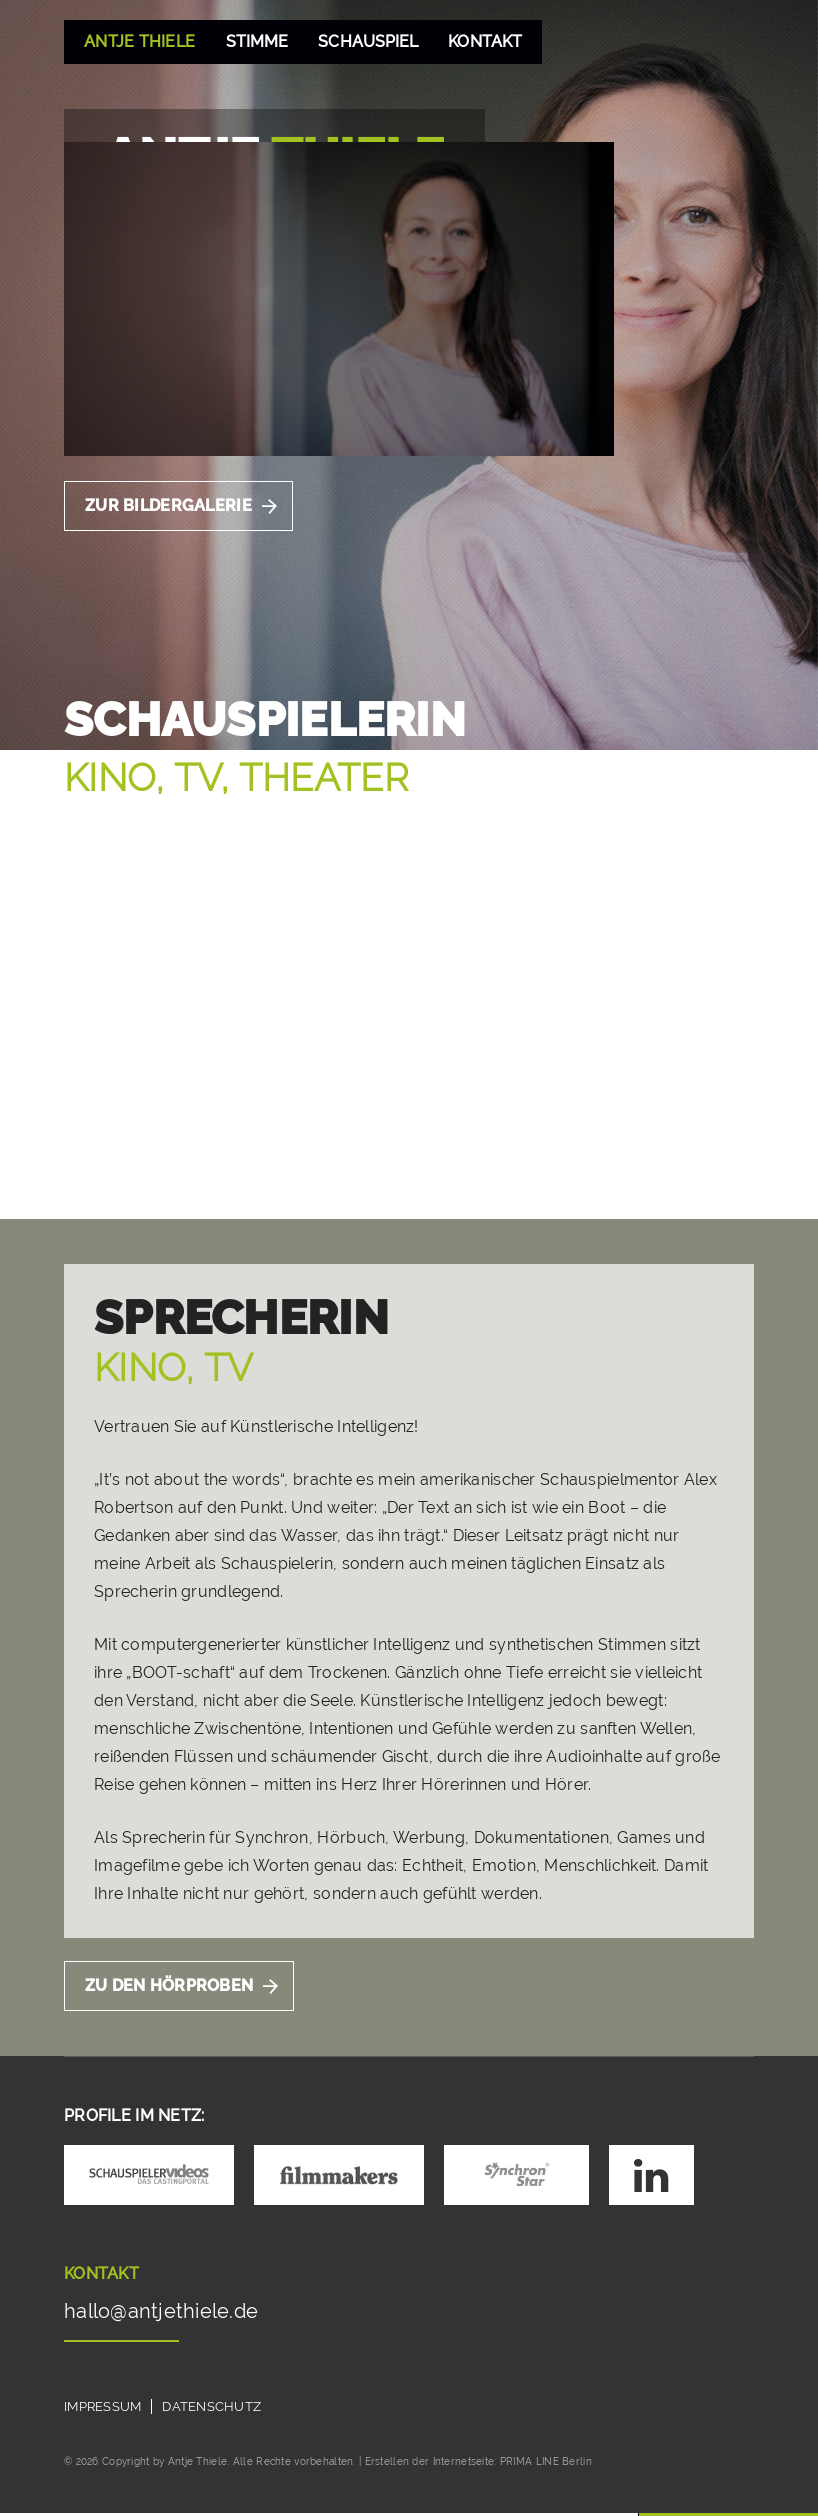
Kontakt (488, 41)
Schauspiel (370, 41)
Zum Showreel (152, 1149)
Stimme (257, 41)
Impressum (103, 2409)
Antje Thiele (139, 41)
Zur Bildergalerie (168, 505)
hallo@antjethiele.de (165, 2314)
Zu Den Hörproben (169, 1988)
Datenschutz (212, 2409)
